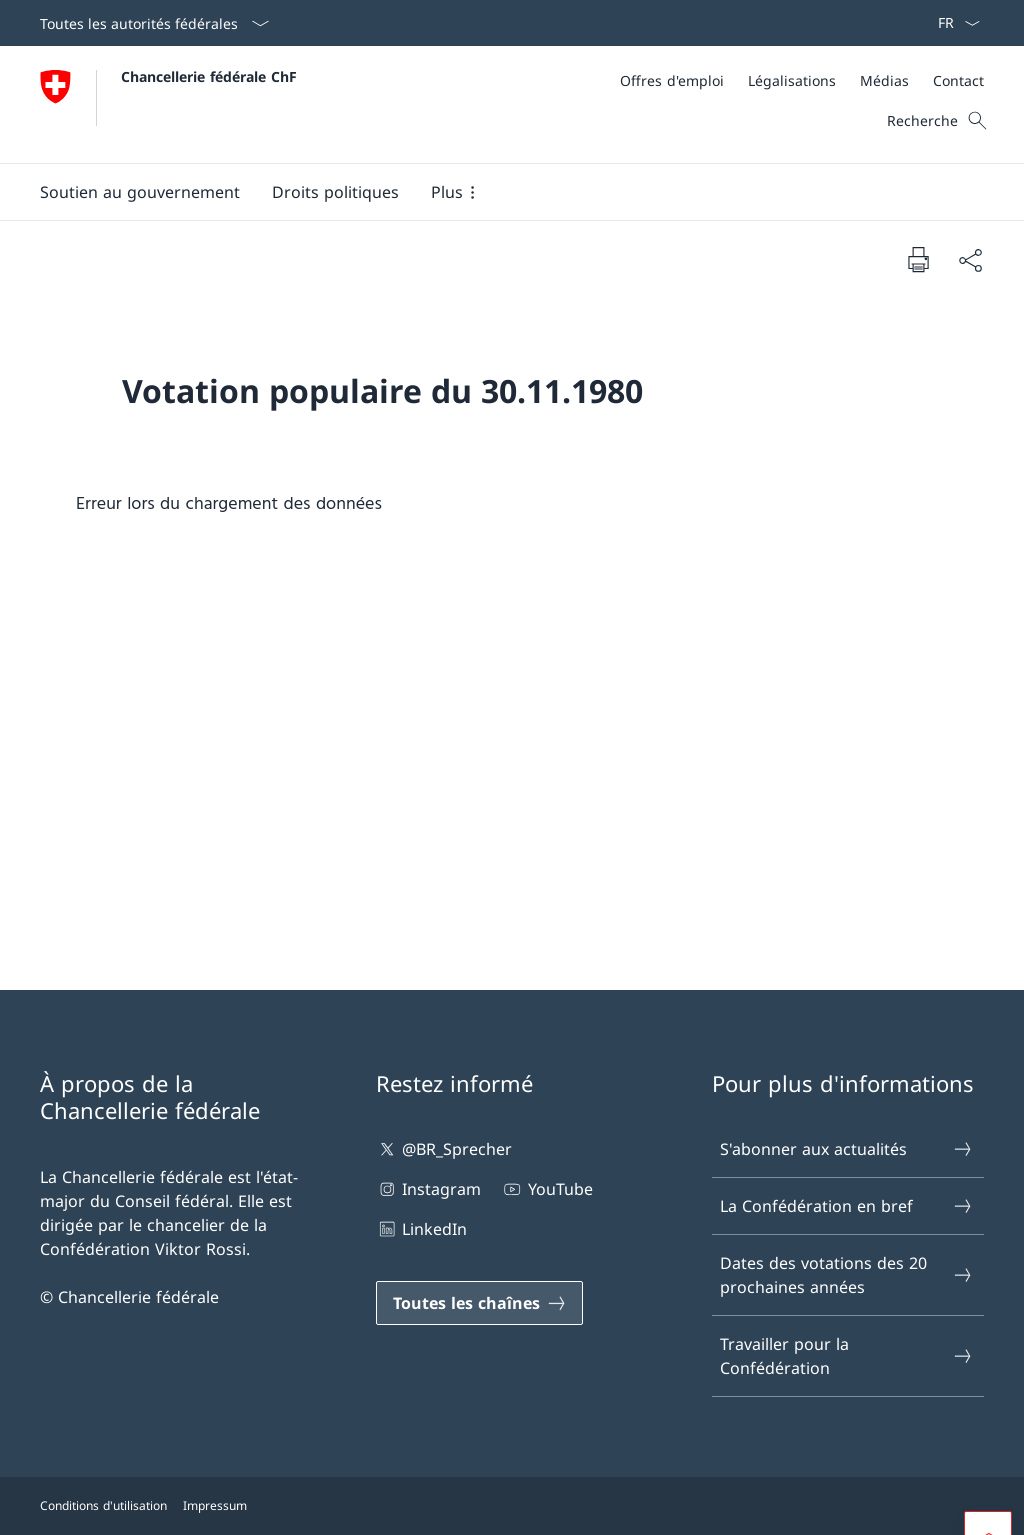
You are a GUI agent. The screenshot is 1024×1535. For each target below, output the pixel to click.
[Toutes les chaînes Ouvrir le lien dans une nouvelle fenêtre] (479, 1303)
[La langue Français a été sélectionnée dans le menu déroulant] (952, 23)
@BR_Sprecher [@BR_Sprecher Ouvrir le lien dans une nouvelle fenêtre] (444, 1149)
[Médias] (884, 80)
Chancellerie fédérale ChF (209, 76)
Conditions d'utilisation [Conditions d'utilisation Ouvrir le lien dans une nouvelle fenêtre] (103, 1505)
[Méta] (802, 80)
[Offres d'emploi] (672, 80)
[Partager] (970, 260)
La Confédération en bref (847, 1206)
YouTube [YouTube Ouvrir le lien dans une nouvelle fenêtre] (546, 1189)
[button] (140, 192)
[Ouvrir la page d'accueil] (168, 104)
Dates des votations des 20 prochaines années (847, 1275)
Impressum (215, 1505)
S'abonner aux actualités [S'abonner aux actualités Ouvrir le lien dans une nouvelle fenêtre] (847, 1149)
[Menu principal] (496, 192)
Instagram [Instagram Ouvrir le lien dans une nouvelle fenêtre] (428, 1189)
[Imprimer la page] (918, 259)
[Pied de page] (512, 1506)
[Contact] (958, 80)
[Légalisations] (792, 80)
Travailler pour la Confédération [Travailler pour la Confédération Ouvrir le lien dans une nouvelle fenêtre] (847, 1356)
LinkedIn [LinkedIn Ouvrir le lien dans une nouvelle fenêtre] (421, 1229)
